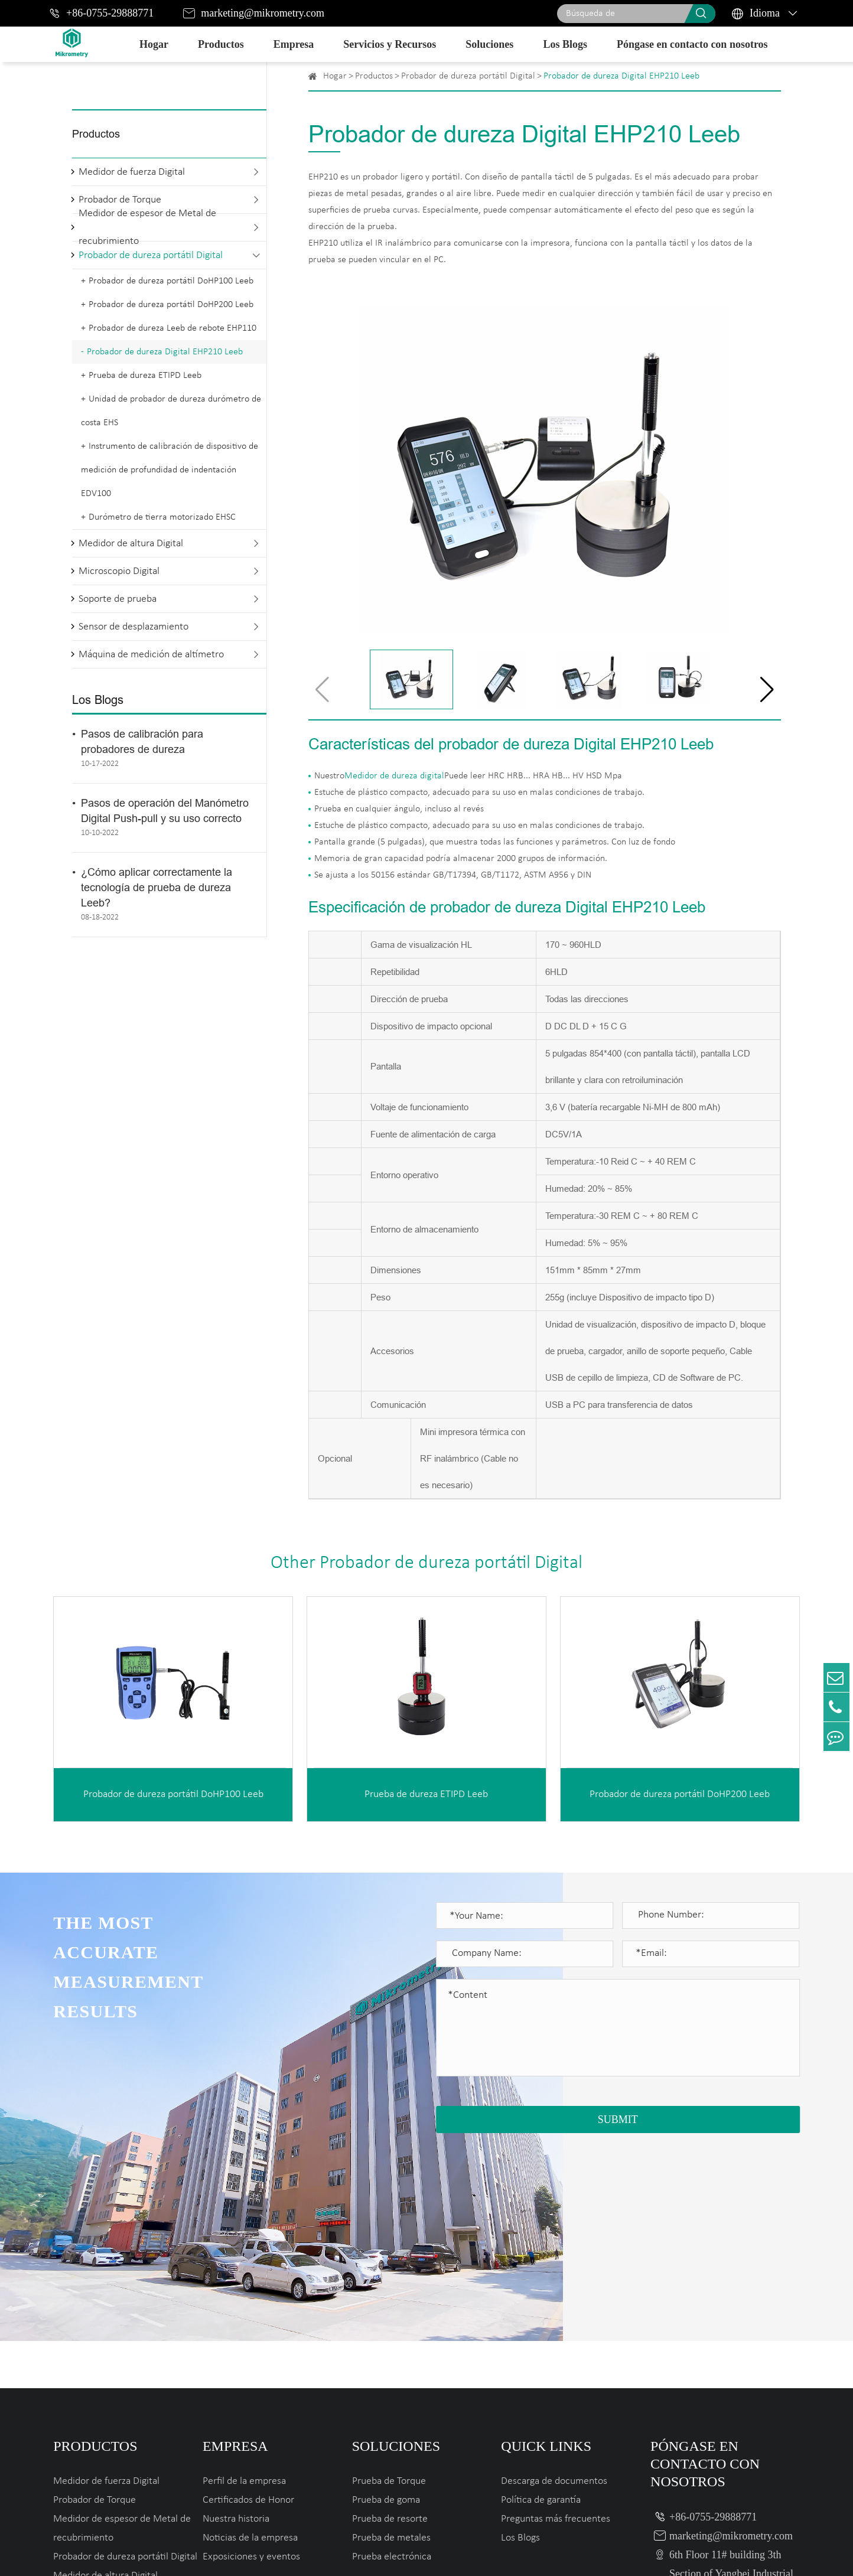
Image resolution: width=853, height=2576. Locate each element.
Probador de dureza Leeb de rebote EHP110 (172, 328)
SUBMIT (618, 2119)
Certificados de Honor (248, 2303)
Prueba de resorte (390, 2322)
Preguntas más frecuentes (555, 2322)
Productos (221, 44)
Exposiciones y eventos (251, 2360)
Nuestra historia (236, 2322)
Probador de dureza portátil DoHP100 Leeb (171, 281)
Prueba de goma (386, 2303)
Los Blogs (565, 44)
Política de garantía (541, 2303)
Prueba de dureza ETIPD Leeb (145, 375)
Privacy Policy (768, 2553)
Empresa (294, 44)
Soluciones (489, 44)
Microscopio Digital (119, 571)
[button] (767, 690)
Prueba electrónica (391, 2360)
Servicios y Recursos (389, 44)
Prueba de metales (391, 2341)
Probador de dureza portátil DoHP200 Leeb (171, 304)
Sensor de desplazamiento (133, 626)
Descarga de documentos (554, 2284)
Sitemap (703, 2553)
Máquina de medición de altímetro (151, 654)
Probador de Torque (94, 2303)
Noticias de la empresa (250, 2341)
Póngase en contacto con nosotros (692, 44)
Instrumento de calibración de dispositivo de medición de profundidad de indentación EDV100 (169, 470)
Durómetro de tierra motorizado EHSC (162, 517)
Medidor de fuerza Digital (132, 172)
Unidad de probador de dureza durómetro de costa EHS (171, 411)
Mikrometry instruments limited (231, 2553)
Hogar (153, 44)
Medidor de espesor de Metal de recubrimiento (147, 227)
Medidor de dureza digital (394, 776)
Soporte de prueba (118, 599)
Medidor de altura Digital (131, 543)
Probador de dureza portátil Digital (151, 255)
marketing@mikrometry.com (262, 13)
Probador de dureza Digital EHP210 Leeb (165, 352)
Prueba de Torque (389, 2284)
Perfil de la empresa (244, 2284)
